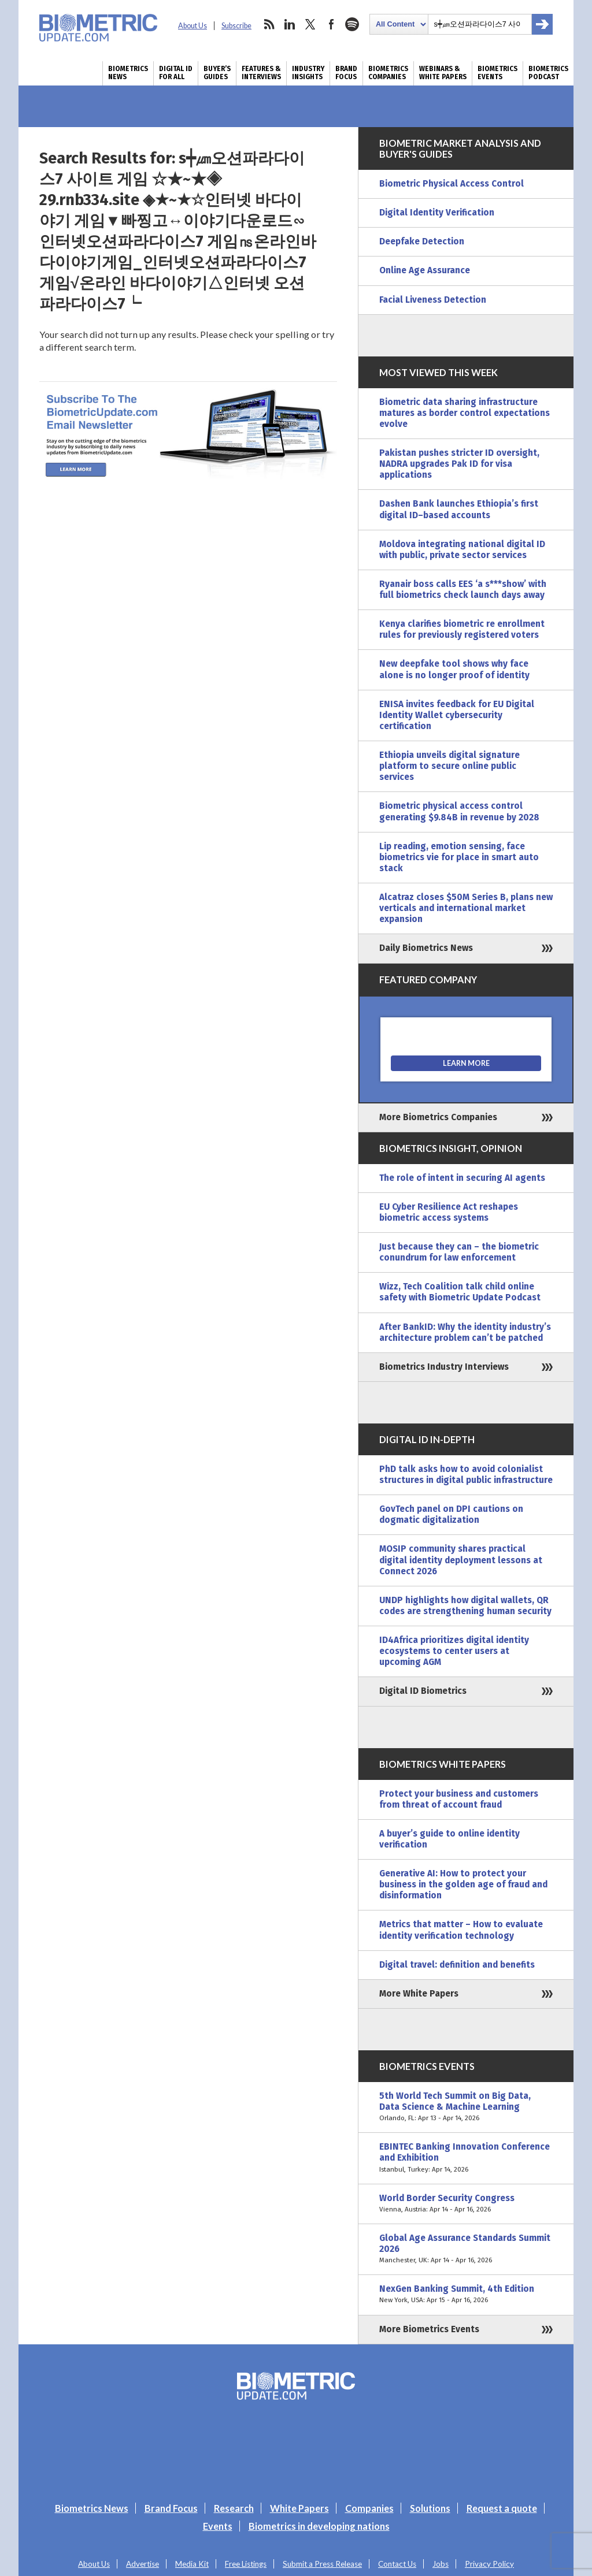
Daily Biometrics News (426, 948)
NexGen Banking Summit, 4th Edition (466, 2295)
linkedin (289, 24)
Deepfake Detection (421, 241)
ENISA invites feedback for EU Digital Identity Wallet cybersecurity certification (456, 715)
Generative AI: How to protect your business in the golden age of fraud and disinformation (463, 1884)
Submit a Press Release (322, 2563)
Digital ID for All (176, 73)
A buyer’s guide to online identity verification (449, 1839)
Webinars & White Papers (443, 73)
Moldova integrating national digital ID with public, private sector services (462, 549)
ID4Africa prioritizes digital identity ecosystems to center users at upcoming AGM (454, 1651)
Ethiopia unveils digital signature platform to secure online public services (449, 766)
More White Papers (418, 1993)
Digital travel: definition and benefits (457, 1965)
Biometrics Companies (388, 73)
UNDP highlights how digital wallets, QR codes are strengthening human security (465, 1605)
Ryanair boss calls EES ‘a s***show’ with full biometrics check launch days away (462, 589)
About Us (192, 25)
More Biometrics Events (429, 2329)
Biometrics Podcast (548, 73)
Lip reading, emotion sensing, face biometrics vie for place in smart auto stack (459, 857)
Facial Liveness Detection (432, 300)
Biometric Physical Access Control (451, 184)
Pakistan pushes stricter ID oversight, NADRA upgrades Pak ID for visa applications (459, 464)
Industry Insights (308, 73)
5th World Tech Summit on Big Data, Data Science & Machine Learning (466, 2107)
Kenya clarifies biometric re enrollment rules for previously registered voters (462, 629)
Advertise (142, 2563)
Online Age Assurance (424, 270)
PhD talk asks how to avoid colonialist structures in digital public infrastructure (466, 1474)
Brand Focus (346, 73)
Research (234, 2508)
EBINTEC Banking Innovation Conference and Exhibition (466, 2158)
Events (217, 2526)
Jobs (440, 2563)
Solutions (430, 2508)
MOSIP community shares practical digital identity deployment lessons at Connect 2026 (460, 1560)
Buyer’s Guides (217, 73)
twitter (310, 24)
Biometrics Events (497, 73)
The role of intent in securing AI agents (462, 1178)
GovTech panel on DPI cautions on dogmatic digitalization (451, 1514)
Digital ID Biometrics (423, 1691)
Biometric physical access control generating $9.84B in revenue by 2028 (459, 811)
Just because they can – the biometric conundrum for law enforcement (459, 1252)
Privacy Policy (489, 2563)
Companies (369, 2508)
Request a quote (502, 2508)
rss (268, 24)
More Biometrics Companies (438, 1117)
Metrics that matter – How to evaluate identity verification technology (461, 1930)
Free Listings (246, 2563)
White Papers (299, 2508)
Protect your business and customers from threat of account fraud (458, 1799)
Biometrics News (128, 73)
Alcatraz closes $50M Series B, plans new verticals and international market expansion (466, 908)
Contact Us (397, 2563)
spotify (352, 24)
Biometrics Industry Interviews (444, 1367)
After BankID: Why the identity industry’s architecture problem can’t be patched (465, 1332)
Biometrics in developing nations (319, 2526)
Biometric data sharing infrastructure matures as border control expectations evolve (464, 413)
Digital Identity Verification (436, 212)
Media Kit (192, 2563)
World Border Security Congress (466, 2204)
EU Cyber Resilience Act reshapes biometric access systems (448, 1212)
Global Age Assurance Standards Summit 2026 (466, 2249)
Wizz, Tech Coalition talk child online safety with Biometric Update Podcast (460, 1292)
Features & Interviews (261, 73)
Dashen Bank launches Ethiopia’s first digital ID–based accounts (458, 509)
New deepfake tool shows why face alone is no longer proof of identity (454, 669)
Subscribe (236, 25)
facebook (331, 24)
